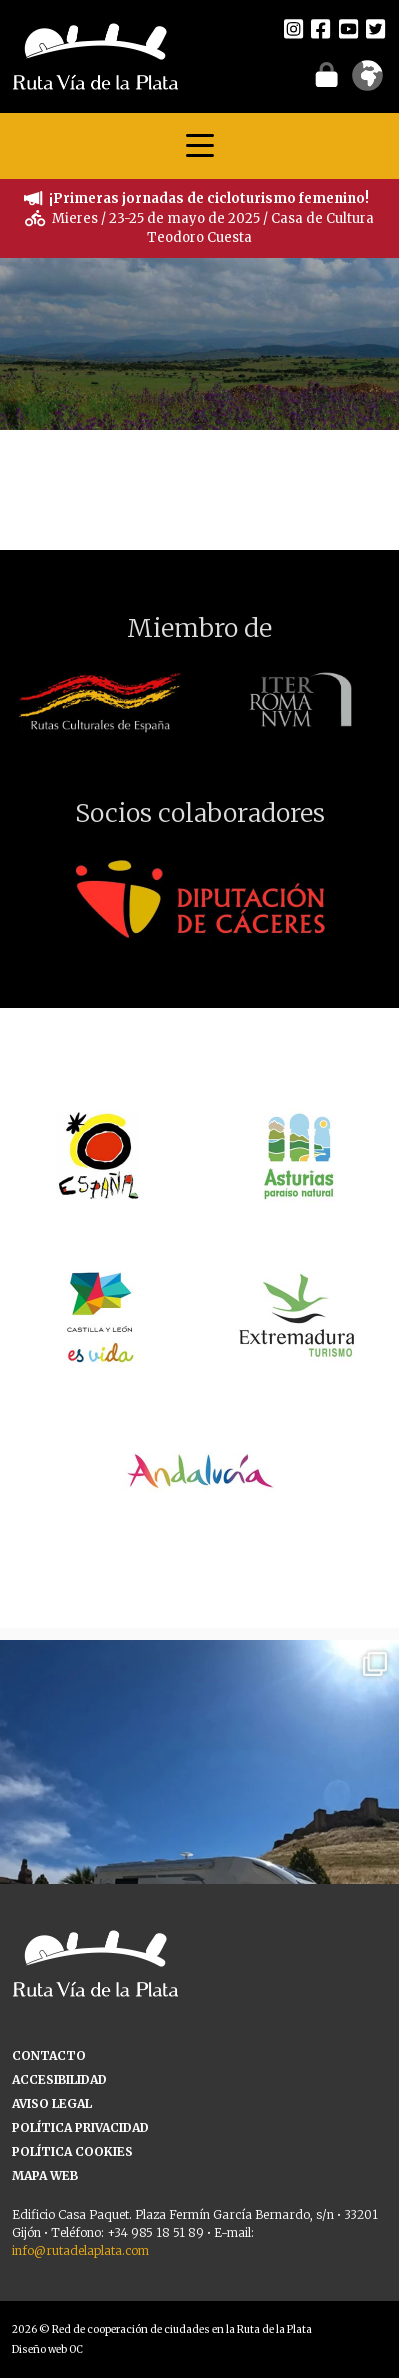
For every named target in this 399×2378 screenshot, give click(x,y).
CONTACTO (49, 2055)
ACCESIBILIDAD (59, 2079)
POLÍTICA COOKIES (72, 2151)
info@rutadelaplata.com (80, 2250)
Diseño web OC (47, 2349)
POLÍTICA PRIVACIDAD (80, 2127)
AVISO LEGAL (52, 2103)
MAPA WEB (45, 2175)
